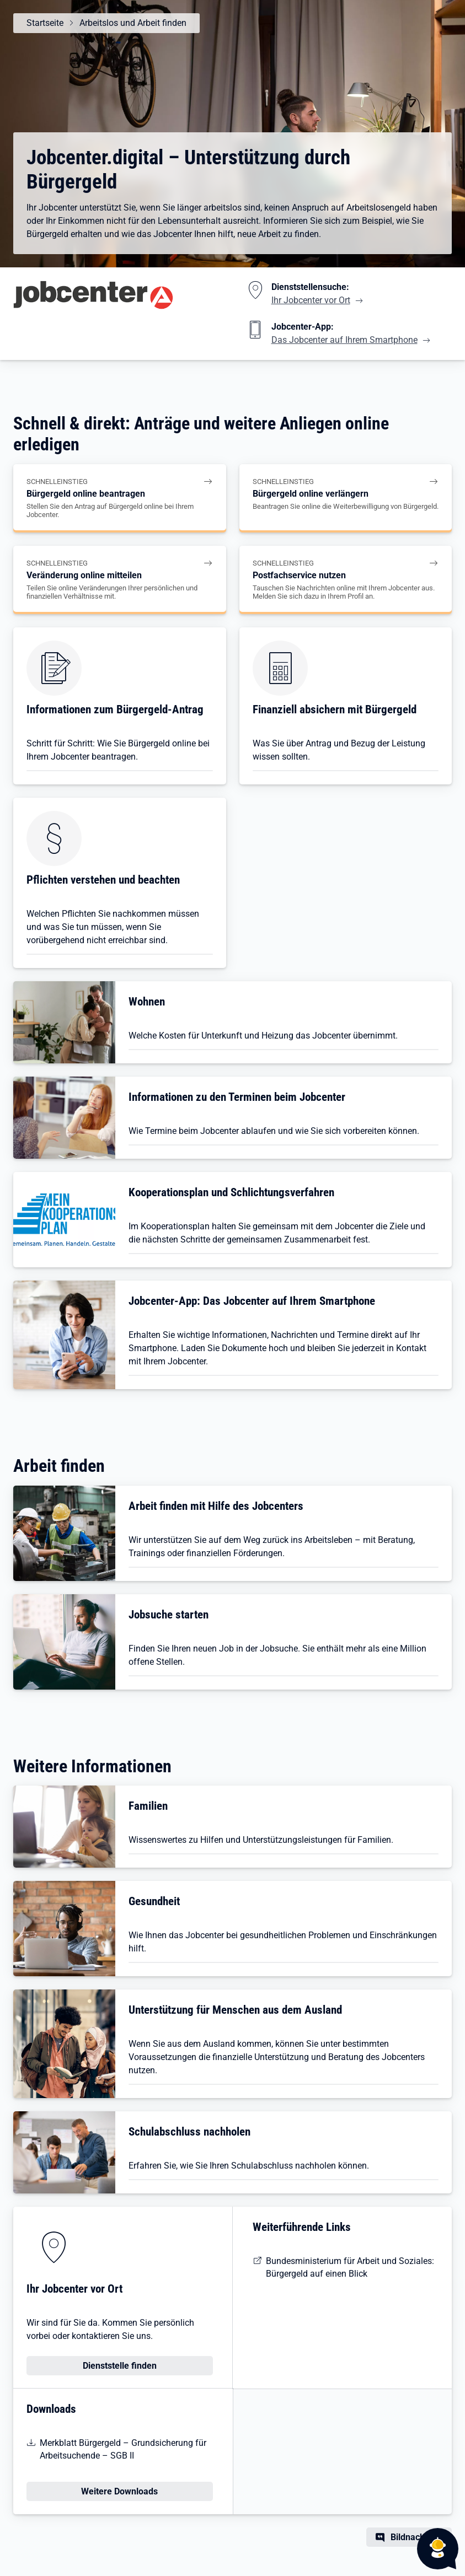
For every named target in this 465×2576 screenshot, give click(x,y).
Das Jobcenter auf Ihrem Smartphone (344, 340)
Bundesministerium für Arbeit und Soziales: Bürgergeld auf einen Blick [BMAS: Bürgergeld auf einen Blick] (350, 2267)
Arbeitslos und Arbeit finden (132, 23)
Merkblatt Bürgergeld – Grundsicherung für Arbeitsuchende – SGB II (123, 2449)
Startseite (44, 23)
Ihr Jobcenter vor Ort (310, 300)
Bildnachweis (417, 2537)
